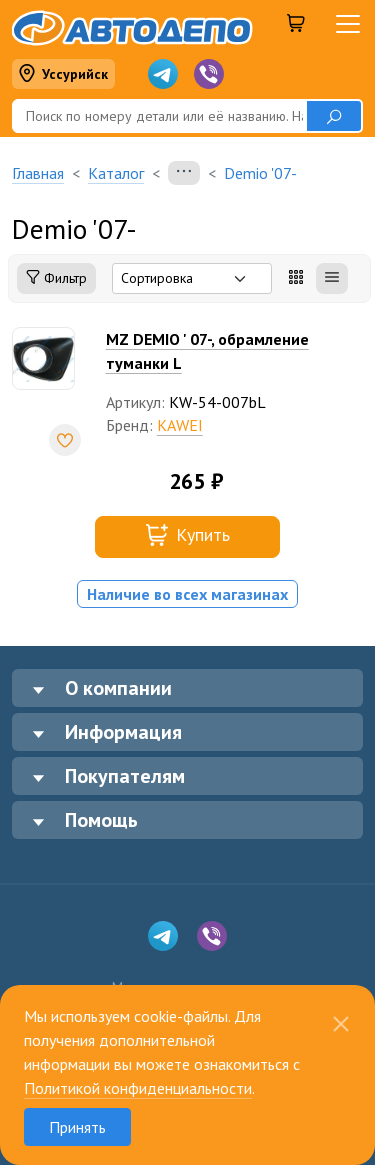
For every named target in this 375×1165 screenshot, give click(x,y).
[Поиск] (159, 116)
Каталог (116, 173)
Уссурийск (63, 74)
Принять (77, 1127)
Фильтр (56, 278)
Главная (38, 173)
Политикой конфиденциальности (138, 1088)
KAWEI (180, 425)
